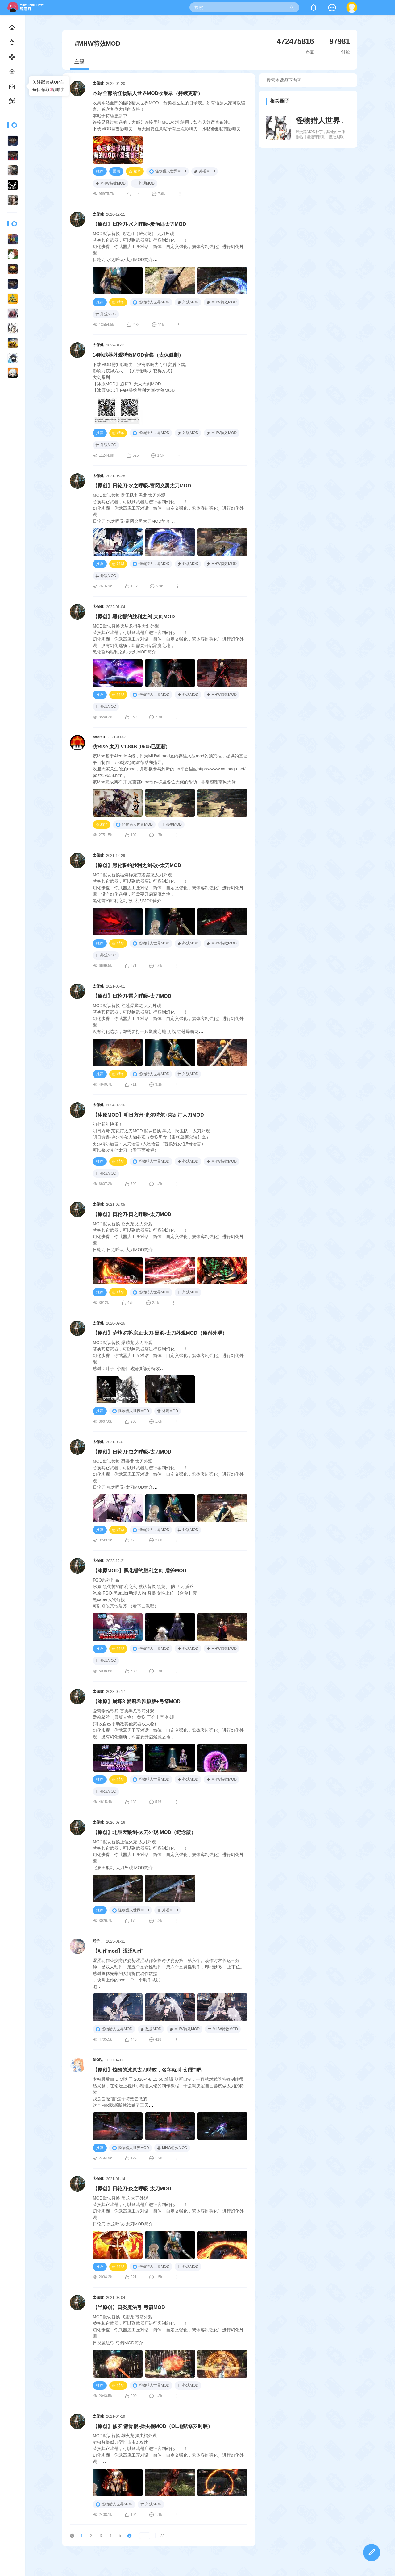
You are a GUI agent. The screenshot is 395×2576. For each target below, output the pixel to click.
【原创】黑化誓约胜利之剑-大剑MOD (134, 616)
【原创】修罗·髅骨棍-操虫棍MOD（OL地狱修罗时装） (153, 2426)
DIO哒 (98, 2060)
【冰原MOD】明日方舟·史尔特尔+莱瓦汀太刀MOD (148, 1115)
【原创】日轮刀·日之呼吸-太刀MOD (132, 1214)
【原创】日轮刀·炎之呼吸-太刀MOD (132, 2188)
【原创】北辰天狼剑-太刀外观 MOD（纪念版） (144, 1832)
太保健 (98, 83)
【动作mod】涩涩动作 (118, 1951)
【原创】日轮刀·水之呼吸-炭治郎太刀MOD (139, 224)
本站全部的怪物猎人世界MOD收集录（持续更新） (148, 93)
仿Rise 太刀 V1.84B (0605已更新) (130, 746)
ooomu (99, 737)
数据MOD (150, 2029)
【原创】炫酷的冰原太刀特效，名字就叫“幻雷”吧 (147, 2069)
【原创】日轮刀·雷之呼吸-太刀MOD (132, 996)
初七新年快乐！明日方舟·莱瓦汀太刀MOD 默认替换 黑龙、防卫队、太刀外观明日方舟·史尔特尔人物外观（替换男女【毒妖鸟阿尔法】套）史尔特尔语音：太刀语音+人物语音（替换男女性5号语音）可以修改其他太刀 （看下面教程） (151, 1137)
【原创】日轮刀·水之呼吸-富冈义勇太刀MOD (142, 485)
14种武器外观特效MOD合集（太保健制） (138, 355)
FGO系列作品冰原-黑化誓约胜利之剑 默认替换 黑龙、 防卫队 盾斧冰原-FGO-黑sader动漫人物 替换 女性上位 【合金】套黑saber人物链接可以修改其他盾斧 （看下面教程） (145, 1593)
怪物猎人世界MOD (167, 171)
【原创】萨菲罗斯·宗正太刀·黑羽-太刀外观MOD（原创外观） (160, 1333)
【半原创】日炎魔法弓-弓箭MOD (129, 2307)
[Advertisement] (308, 205)
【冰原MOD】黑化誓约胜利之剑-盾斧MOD (139, 1570)
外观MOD (204, 171)
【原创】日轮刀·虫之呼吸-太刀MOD (132, 1451)
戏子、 (98, 1941)
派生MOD (171, 824)
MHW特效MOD (110, 183)
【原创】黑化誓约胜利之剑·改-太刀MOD (137, 865)
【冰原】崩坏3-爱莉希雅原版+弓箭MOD (137, 1701)
